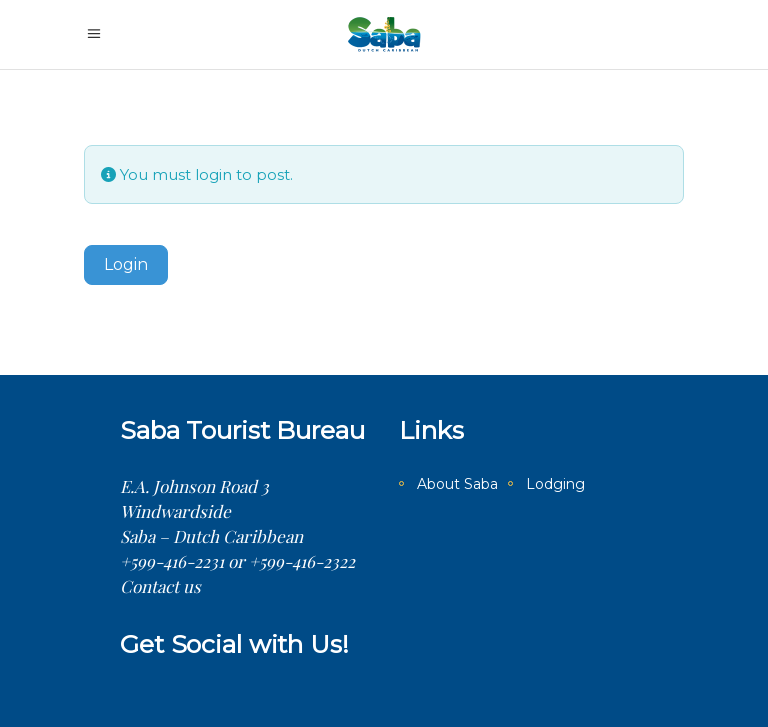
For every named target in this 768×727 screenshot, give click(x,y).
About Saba (457, 484)
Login (126, 264)
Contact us (160, 586)
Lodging (555, 484)
